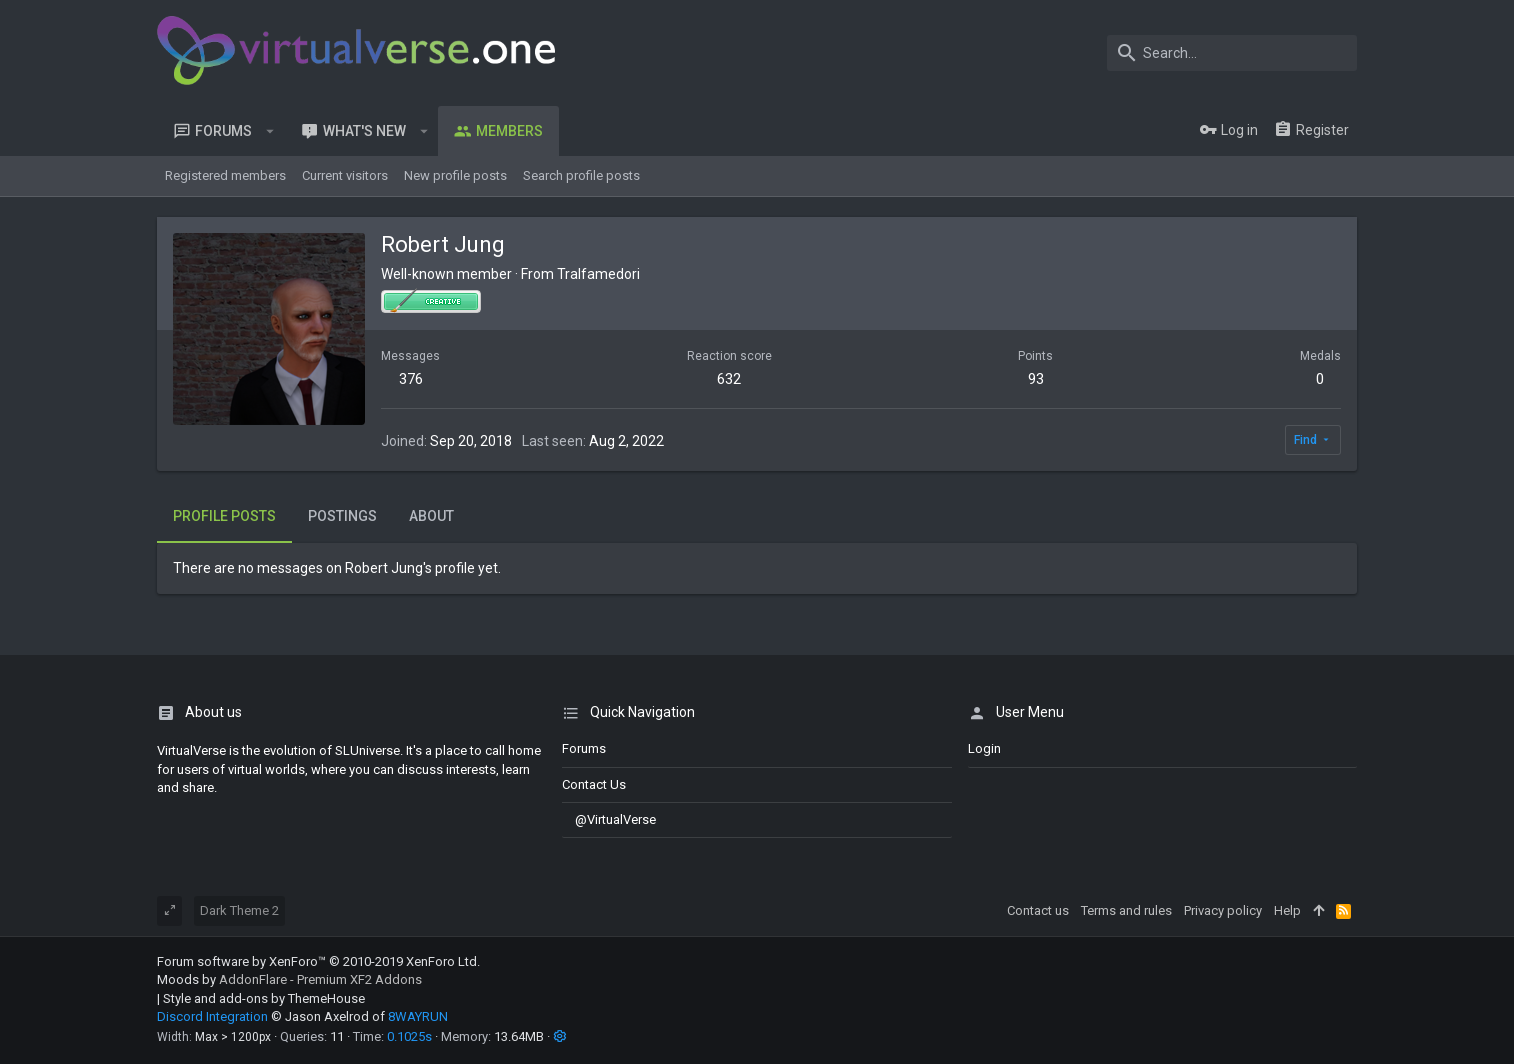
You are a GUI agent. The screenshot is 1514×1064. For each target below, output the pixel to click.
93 (1036, 379)
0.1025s (409, 1036)
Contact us (594, 784)
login (984, 748)
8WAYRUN (418, 1016)
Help (1287, 910)
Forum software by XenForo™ (318, 961)
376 (411, 379)
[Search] (1232, 53)
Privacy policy (1223, 910)
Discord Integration (212, 1016)
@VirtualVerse (609, 819)
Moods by (289, 979)
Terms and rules (1126, 910)
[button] (270, 131)
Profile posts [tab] (224, 516)
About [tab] (431, 516)
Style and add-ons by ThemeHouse (264, 998)
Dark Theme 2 (239, 910)
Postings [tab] (342, 516)
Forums (584, 748)
